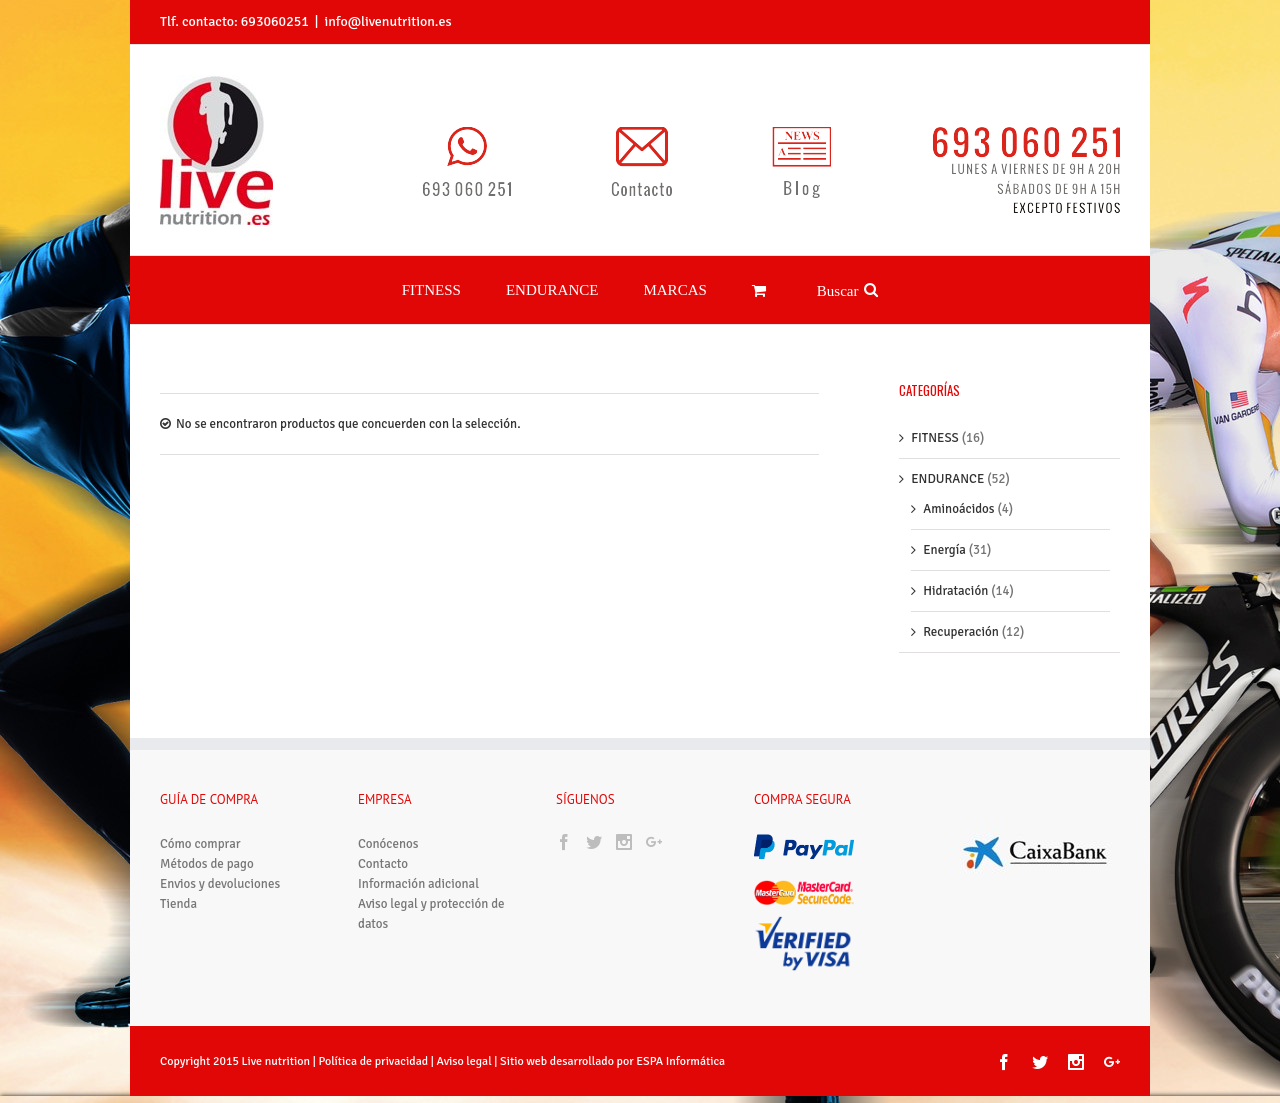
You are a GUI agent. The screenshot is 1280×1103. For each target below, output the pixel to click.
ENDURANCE (947, 455)
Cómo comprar (200, 820)
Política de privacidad (373, 1037)
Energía (944, 526)
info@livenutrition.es (387, 21)
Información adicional (418, 860)
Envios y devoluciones (220, 860)
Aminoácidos (958, 485)
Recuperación (961, 608)
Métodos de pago (207, 840)
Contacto (383, 840)
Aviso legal (466, 1037)
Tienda (178, 880)
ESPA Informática (680, 1037)
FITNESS (935, 414)
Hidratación (955, 567)
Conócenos (388, 820)
